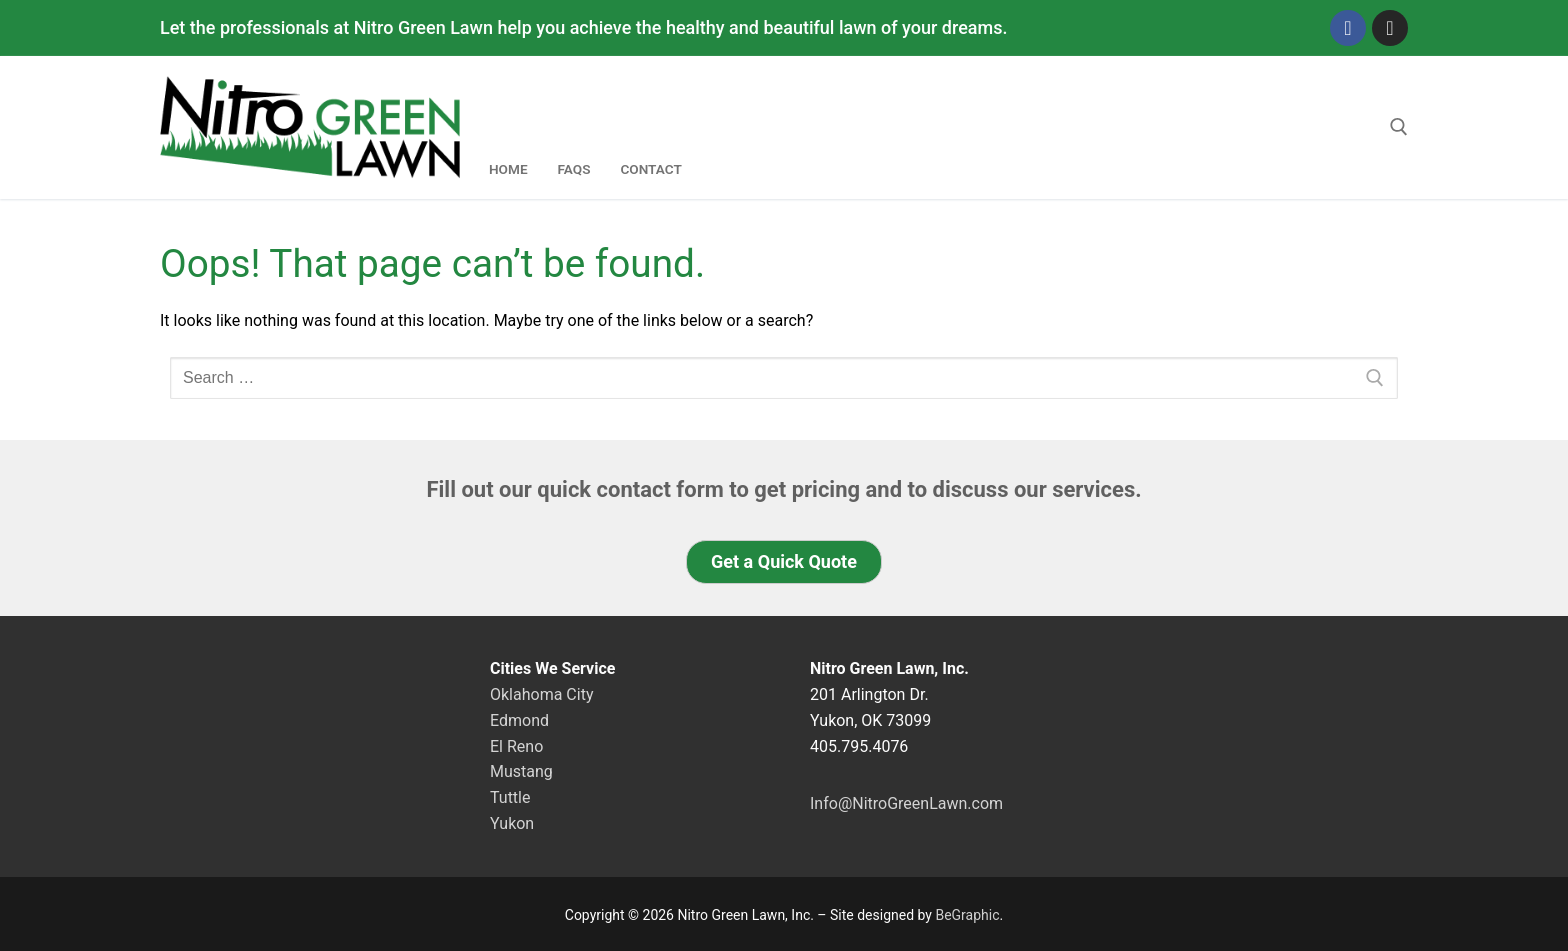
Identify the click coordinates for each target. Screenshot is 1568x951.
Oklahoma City (541, 694)
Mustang (521, 771)
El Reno (516, 746)
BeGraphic (967, 915)
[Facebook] (1348, 28)
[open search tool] (1399, 127)
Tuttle (510, 797)
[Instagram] (1390, 28)
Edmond (519, 720)
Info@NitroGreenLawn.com (906, 803)
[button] (784, 562)
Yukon (512, 823)
